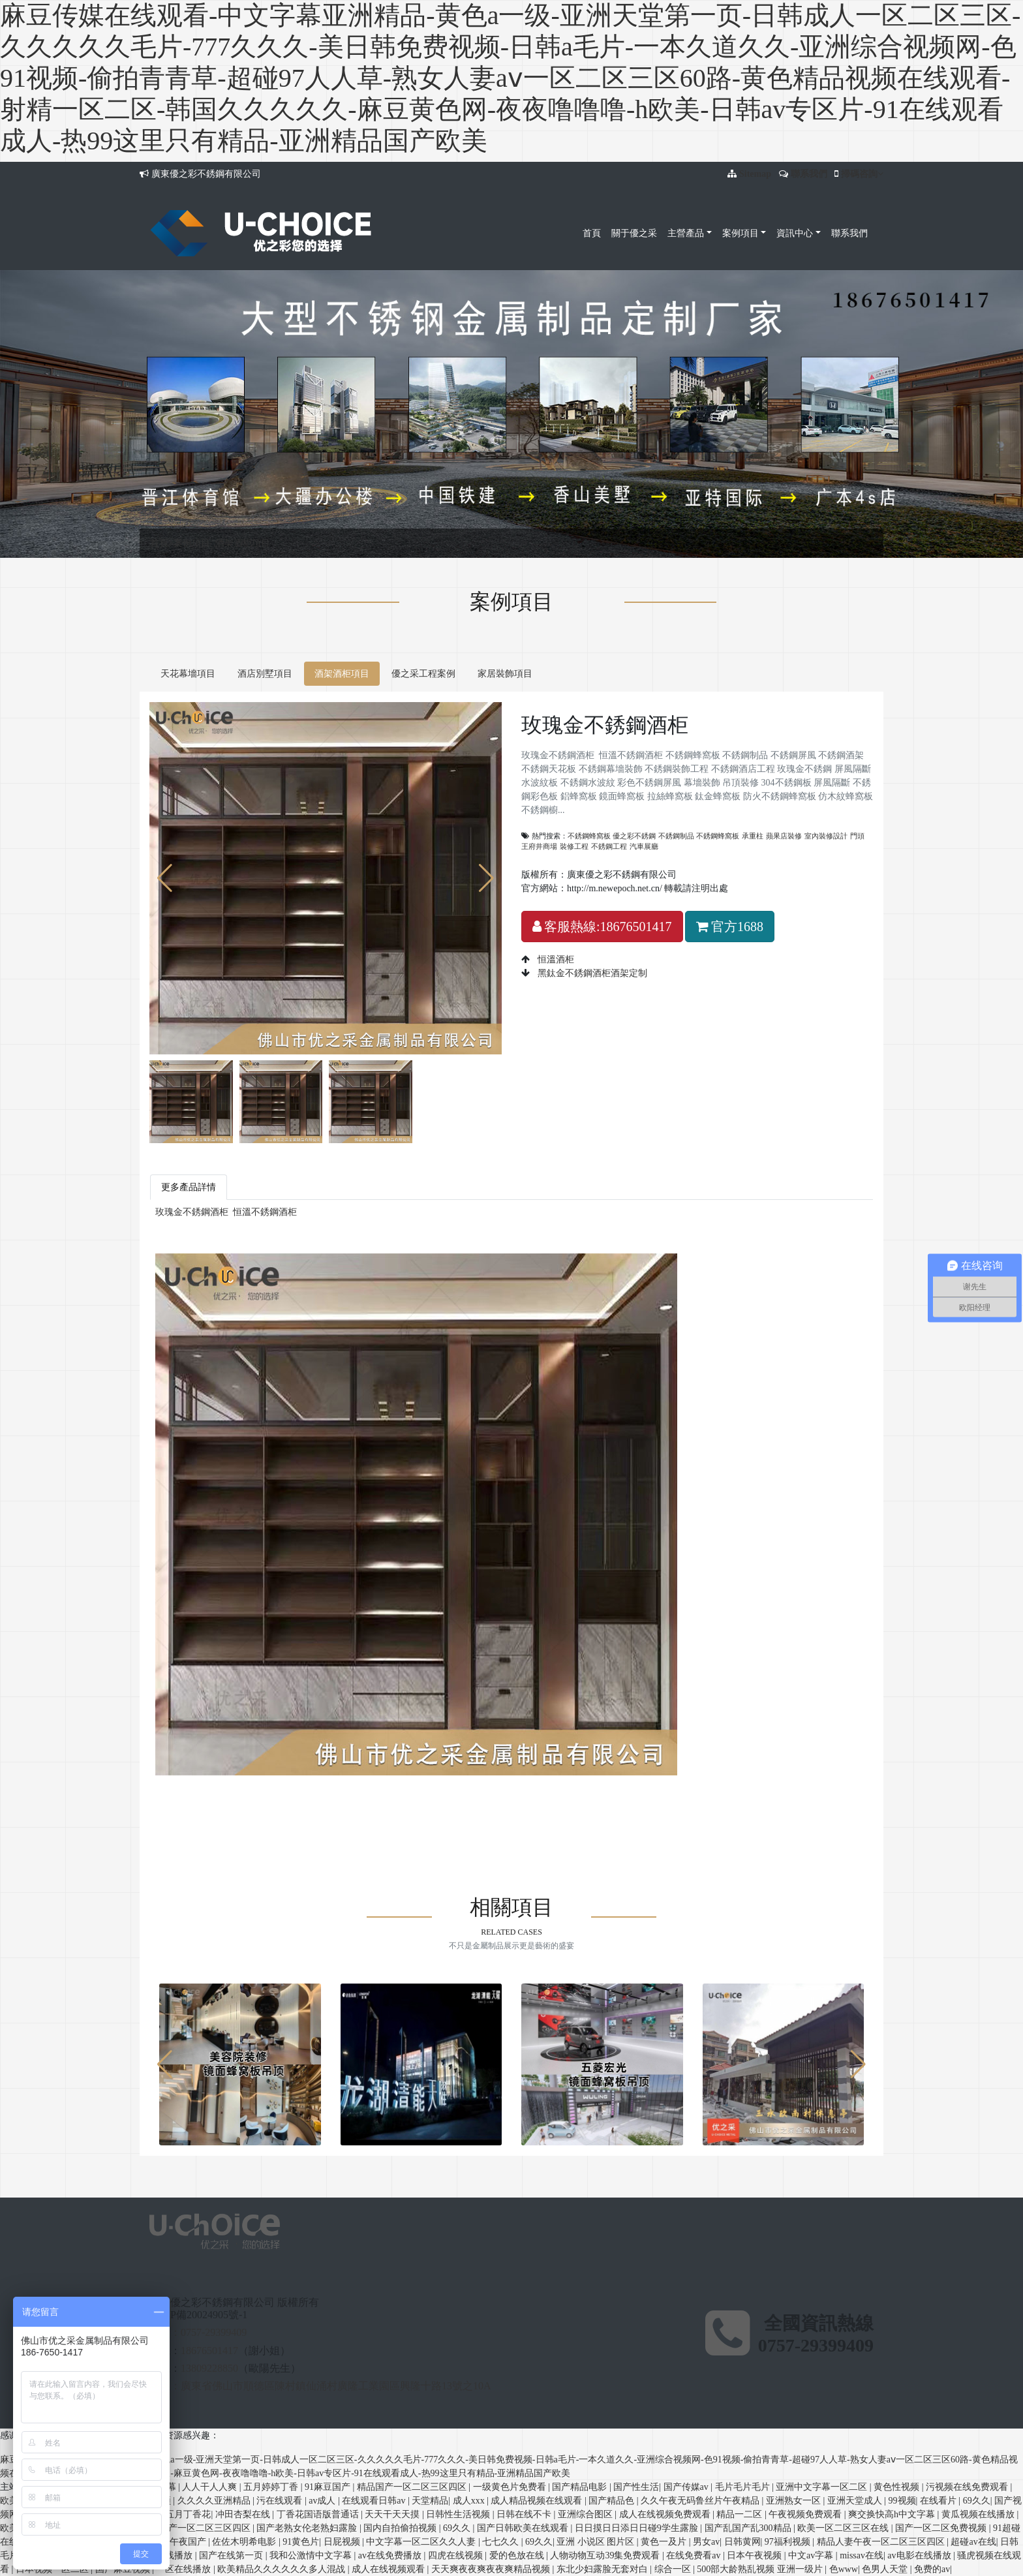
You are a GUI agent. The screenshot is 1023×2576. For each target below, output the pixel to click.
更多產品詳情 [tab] (188, 1187)
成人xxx (470, 2501)
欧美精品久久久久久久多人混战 (282, 2569)
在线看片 (939, 2501)
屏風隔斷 (687, 1793)
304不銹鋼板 (258, 1806)
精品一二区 (740, 2514)
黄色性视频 (898, 2487)
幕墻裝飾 (173, 1806)
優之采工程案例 (423, 674)
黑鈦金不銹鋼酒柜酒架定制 (591, 973)
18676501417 (209, 2350)
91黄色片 (300, 2542)
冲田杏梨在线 (244, 2514)
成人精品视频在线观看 (538, 2501)
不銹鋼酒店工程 (578, 1793)
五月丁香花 (188, 2514)
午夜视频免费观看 (806, 2514)
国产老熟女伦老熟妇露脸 (307, 2528)
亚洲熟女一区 (794, 2501)
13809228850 (209, 2368)
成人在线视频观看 (389, 2569)
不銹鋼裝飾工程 (511, 1793)
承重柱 (752, 836)
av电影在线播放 (920, 2555)
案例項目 (192, 543)
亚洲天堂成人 (856, 2501)
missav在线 (861, 2555)
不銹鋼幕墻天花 (320, 1820)
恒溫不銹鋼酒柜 (265, 1212)
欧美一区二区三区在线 (844, 2528)
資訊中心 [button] (794, 233)
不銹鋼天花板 (383, 1793)
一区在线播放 (184, 2569)
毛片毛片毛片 (743, 2487)
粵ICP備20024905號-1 (198, 2314)
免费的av (932, 2569)
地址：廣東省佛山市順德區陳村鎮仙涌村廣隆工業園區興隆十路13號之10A (320, 2385)
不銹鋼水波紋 (774, 1793)
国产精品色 (612, 2501)
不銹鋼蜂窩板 (182, 1793)
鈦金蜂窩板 (539, 1806)
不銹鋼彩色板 (351, 1806)
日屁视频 (343, 2542)
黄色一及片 (665, 2542)
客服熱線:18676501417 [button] (602, 926)
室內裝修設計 (825, 836)
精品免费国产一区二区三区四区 (188, 2528)
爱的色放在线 (518, 2555)
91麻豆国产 (329, 2487)
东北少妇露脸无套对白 (603, 2569)
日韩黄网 (742, 2542)
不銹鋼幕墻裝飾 (446, 1793)
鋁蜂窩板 (400, 1806)
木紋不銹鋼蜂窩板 (438, 1820)
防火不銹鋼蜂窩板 (600, 1806)
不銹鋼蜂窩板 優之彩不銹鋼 (612, 836)
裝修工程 (574, 846)
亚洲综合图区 (586, 2514)
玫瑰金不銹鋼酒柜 (191, 1212)
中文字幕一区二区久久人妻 (422, 2542)
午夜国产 (189, 2542)
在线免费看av (694, 2555)
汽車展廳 (644, 846)
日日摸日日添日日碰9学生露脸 (638, 2528)
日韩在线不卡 (525, 2514)
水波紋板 (726, 1793)
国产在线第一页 (232, 2555)
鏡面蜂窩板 (443, 1806)
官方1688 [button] (729, 926)
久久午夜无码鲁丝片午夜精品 (701, 2501)
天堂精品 (430, 2501)
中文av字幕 (812, 2555)
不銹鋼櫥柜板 (724, 1806)
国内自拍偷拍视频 (401, 2528)
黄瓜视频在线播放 (979, 2514)
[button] (486, 878)
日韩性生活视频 (459, 2514)
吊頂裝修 (212, 1806)
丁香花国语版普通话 (319, 2514)
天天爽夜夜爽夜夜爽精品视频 (492, 2569)
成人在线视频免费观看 (666, 2514)
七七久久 (501, 2542)
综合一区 (674, 2569)
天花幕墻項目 (187, 674)
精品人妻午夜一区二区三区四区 (882, 2542)
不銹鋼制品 (235, 1793)
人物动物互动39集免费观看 (606, 2555)
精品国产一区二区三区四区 (413, 2487)
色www (843, 2569)
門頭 (857, 836)
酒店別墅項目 (264, 674)
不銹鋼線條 (776, 1806)
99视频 (902, 2501)
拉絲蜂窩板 (491, 1806)
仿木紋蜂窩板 (666, 1806)
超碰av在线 (973, 2542)
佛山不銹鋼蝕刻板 (249, 1820)
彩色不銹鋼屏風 (836, 1793)
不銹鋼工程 (609, 846)
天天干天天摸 (393, 2514)
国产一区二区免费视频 (942, 2528)
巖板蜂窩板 (377, 1820)
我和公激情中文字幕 (311, 2555)
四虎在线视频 (456, 2555)
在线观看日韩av (375, 2501)
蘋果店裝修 (784, 836)
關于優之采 (634, 233)
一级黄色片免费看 (511, 2487)
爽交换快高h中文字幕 (893, 2514)
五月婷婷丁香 (272, 2487)
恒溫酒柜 (554, 959)
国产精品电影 (580, 2487)
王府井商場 (539, 846)
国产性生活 (636, 2487)
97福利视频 (789, 2542)
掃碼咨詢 (862, 174)
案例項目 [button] (740, 233)
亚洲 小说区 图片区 (597, 2542)
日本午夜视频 (755, 2555)
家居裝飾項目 (505, 674)
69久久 (976, 2501)
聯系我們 (809, 174)
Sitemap (755, 174)
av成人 (323, 2501)
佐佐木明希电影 (245, 2542)
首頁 (592, 233)
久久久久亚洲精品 (215, 2501)
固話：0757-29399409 (198, 2332)
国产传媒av (687, 2487)
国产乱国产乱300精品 (749, 2528)
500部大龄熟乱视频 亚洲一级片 (761, 2569)
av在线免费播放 (391, 2555)
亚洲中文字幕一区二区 (823, 2487)
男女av (706, 2542)
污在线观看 (280, 2501)
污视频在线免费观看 (968, 2487)
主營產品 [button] (685, 233)
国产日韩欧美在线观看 (524, 2528)
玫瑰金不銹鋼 (639, 1793)
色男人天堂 (886, 2569)
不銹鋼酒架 (331, 1793)
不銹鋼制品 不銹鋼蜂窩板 (698, 836)
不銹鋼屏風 (283, 1793)
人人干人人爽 (210, 2487)
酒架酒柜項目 (242, 543)
